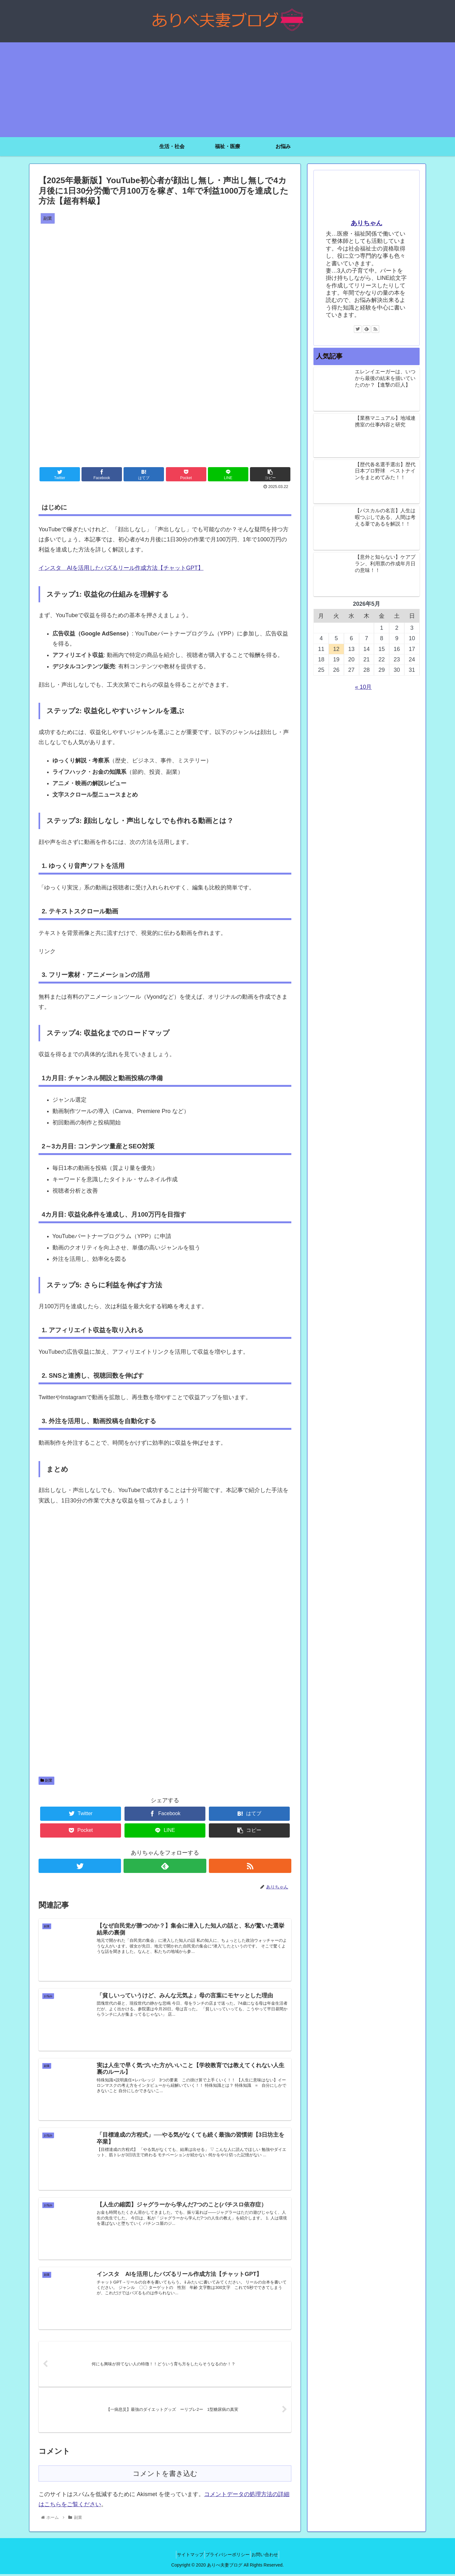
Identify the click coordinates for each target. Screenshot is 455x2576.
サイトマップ (185, 2556)
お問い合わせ (269, 2556)
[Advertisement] (227, 89)
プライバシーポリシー (227, 2556)
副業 (46, 1780)
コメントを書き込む (165, 2475)
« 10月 (363, 687)
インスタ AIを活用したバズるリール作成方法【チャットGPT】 (121, 568)
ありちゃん (366, 223)
